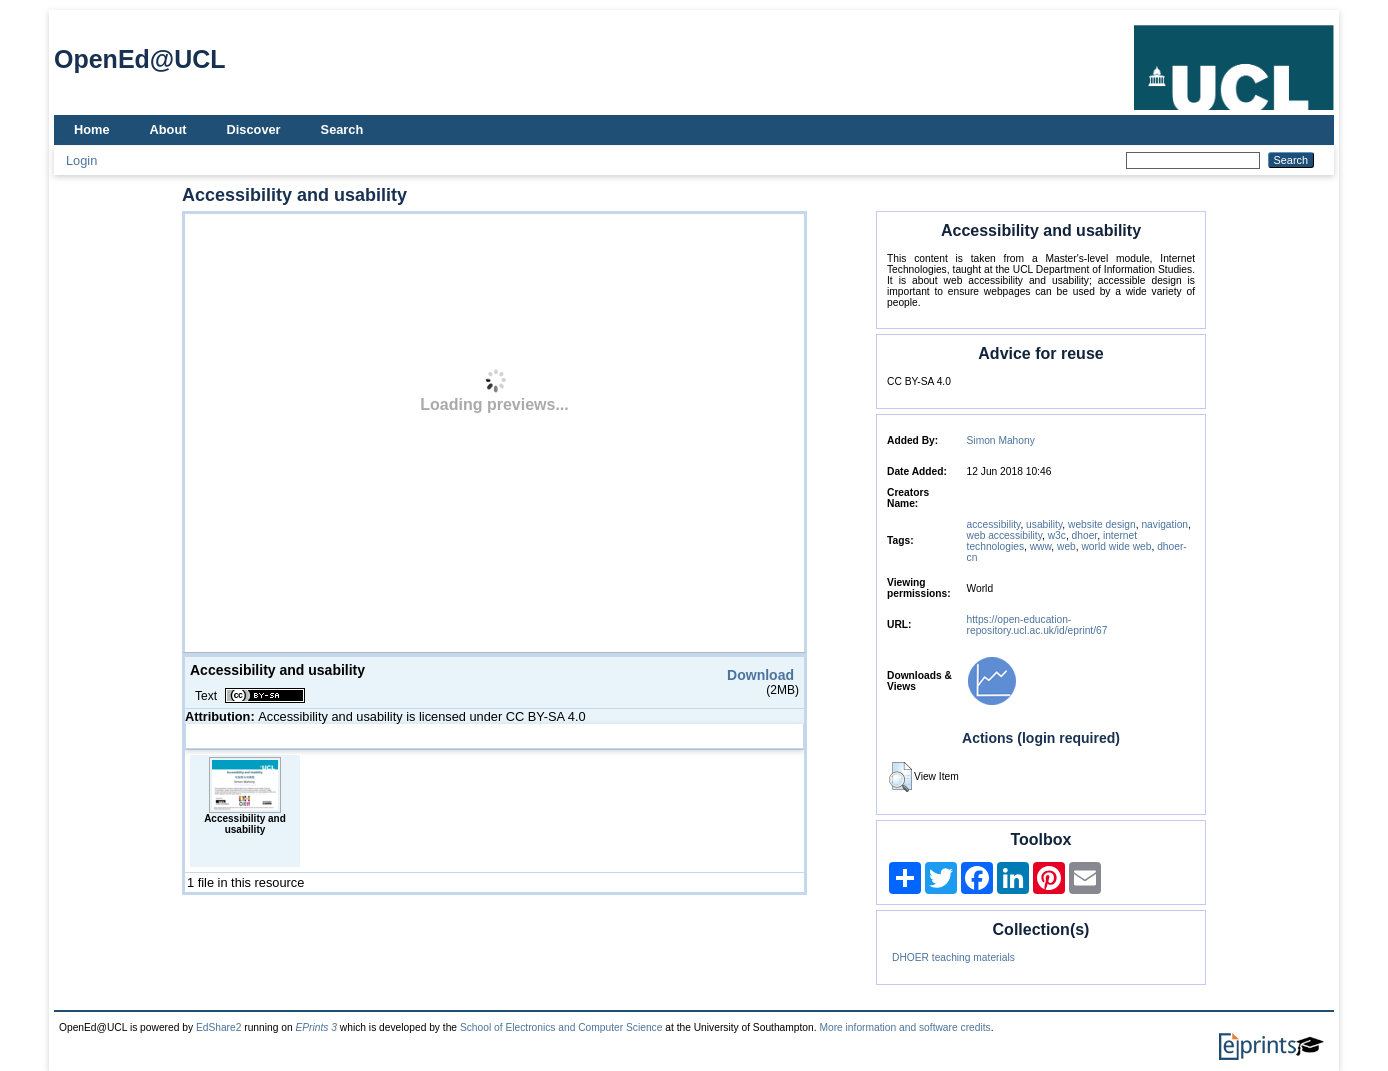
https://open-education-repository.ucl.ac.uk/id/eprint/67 (1037, 625)
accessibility (994, 524)
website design (1102, 524)
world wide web (1116, 546)
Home (92, 129)
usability (1044, 524)
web (1066, 546)
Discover (254, 129)
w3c (1057, 535)
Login (81, 160)
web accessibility (1004, 535)
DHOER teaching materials (953, 957)
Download (760, 675)
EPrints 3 (316, 1027)
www (1041, 546)
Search (342, 129)
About (168, 129)
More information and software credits (904, 1027)
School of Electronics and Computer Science (561, 1027)
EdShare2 (219, 1027)
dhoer (1085, 535)
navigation (1164, 524)
